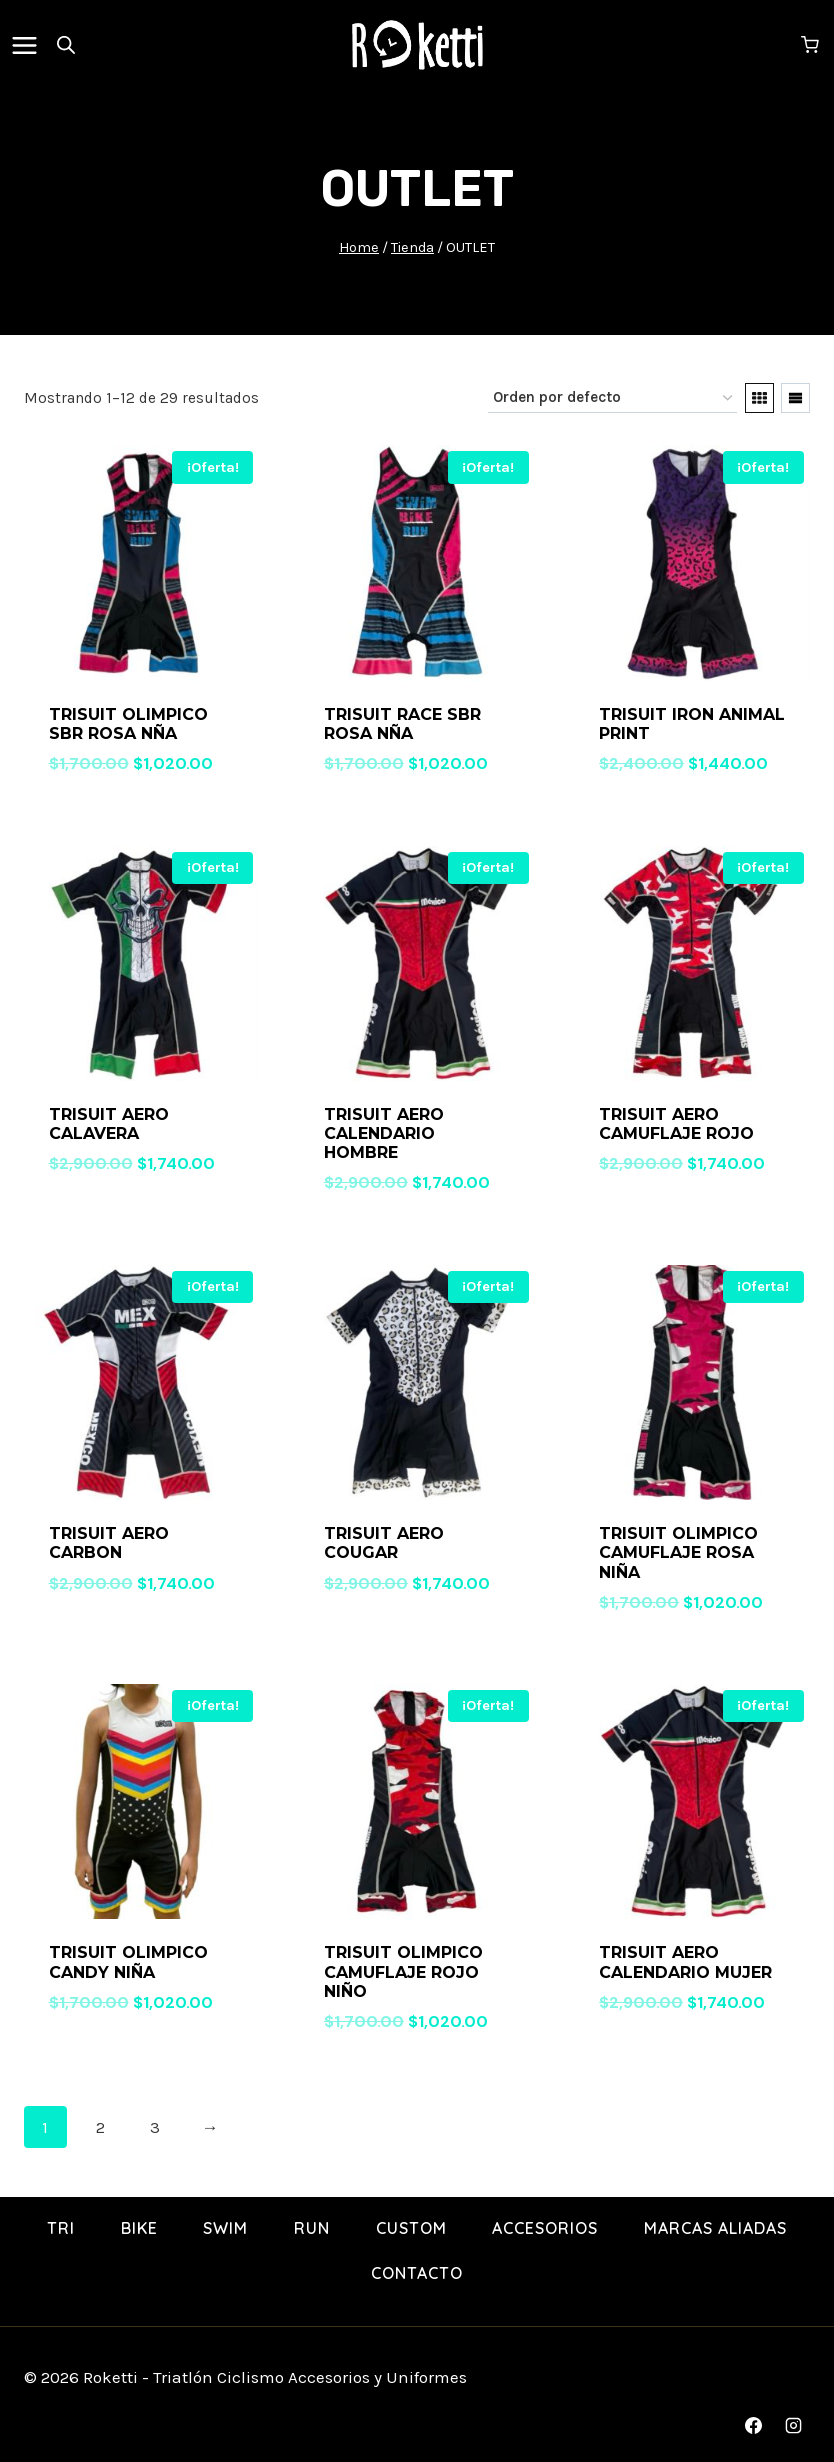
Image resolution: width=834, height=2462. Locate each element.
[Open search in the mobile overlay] (66, 45)
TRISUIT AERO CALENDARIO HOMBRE (384, 1133)
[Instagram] (793, 2425)
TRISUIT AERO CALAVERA (109, 1124)
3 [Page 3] (155, 2127)
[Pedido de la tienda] (612, 398)
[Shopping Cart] (812, 45)
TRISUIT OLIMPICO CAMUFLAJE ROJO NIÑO (403, 1971)
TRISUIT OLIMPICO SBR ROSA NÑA (128, 724)
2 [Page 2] (100, 2127)
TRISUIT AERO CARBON (109, 1543)
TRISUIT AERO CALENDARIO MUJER (685, 1962)
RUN (312, 2228)
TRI (61, 2228)
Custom (411, 2228)
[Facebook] (754, 2425)
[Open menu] (28, 45)
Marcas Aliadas (715, 2228)
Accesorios (545, 2228)
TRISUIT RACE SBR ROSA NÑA (402, 724)
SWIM (225, 2228)
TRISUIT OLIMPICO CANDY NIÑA (128, 1962)
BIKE (139, 2228)
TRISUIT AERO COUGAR (384, 1543)
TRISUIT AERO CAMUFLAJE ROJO (676, 1124)
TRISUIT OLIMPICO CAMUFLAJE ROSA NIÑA (678, 1552)
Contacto (417, 2273)
